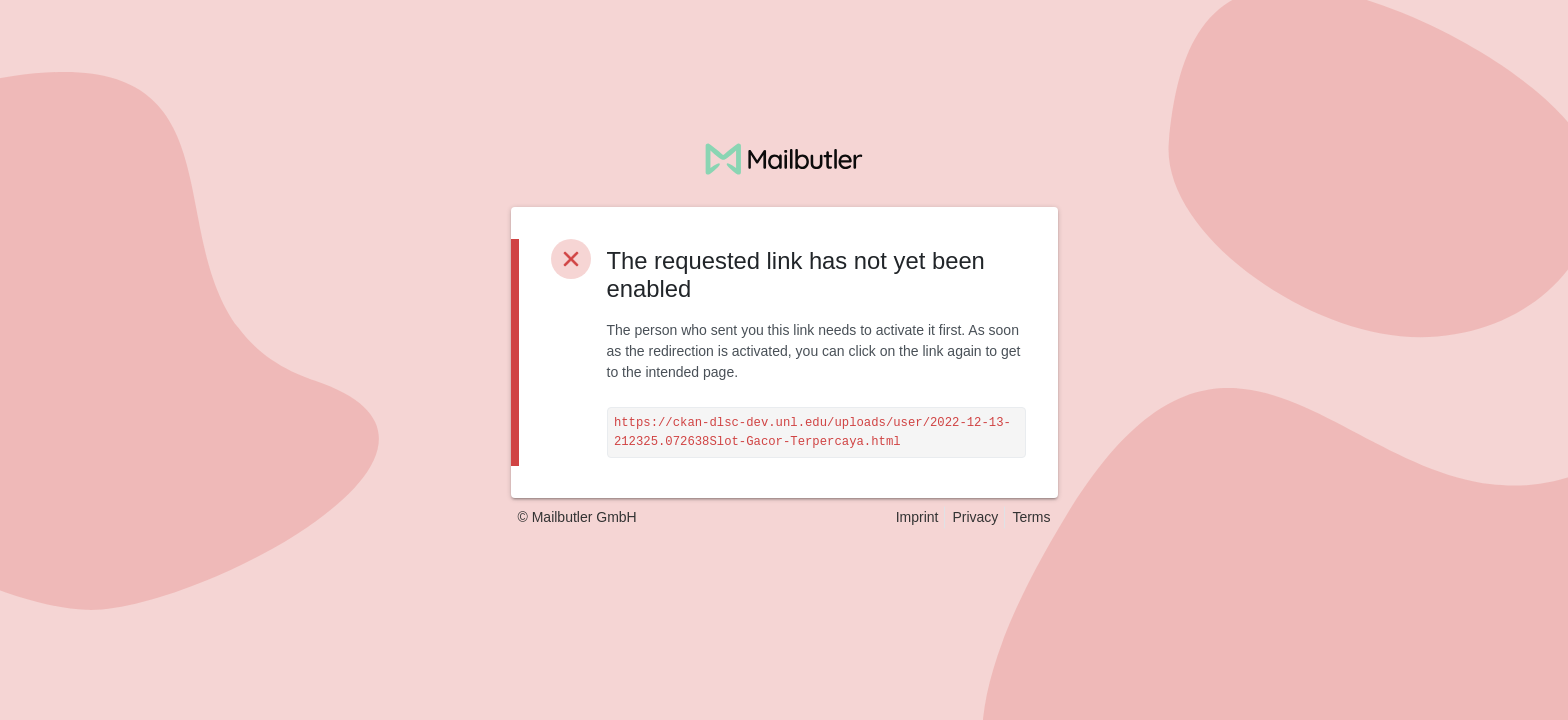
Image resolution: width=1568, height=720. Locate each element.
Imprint (917, 517)
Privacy (975, 517)
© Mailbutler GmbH (577, 517)
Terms (1031, 517)
